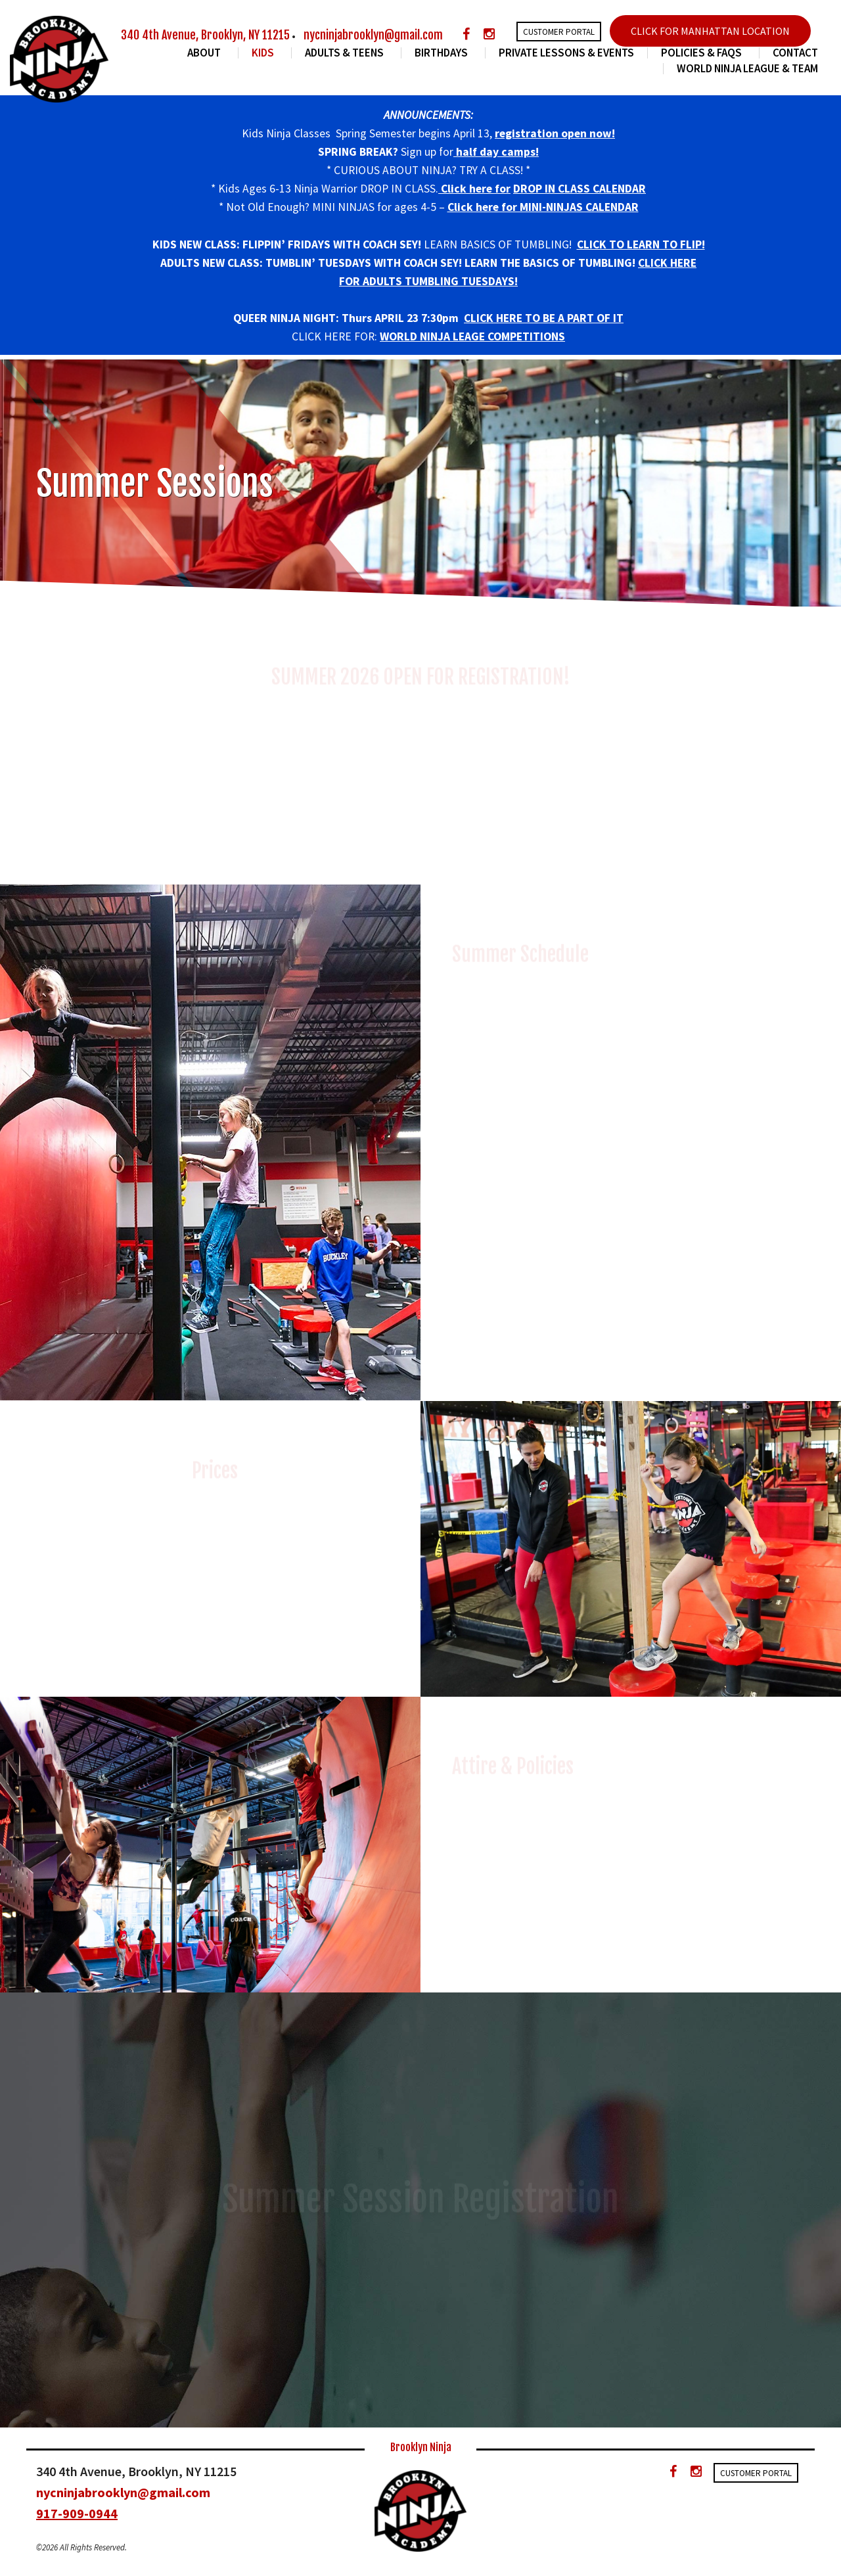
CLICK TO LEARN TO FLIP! (641, 244)
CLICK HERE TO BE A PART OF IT (544, 318)
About (206, 52)
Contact (795, 52)
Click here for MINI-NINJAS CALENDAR (543, 207)
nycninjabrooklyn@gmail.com (373, 35)
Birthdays (443, 52)
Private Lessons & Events (566, 52)
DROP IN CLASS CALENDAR (579, 188)
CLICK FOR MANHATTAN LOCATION (710, 30)
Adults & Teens (346, 52)
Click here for (474, 188)
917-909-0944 (77, 2513)
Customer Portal (559, 31)
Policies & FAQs (703, 52)
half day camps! (496, 152)
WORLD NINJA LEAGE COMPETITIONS (472, 336)
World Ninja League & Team (747, 68)
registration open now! (555, 133)
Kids (265, 52)
